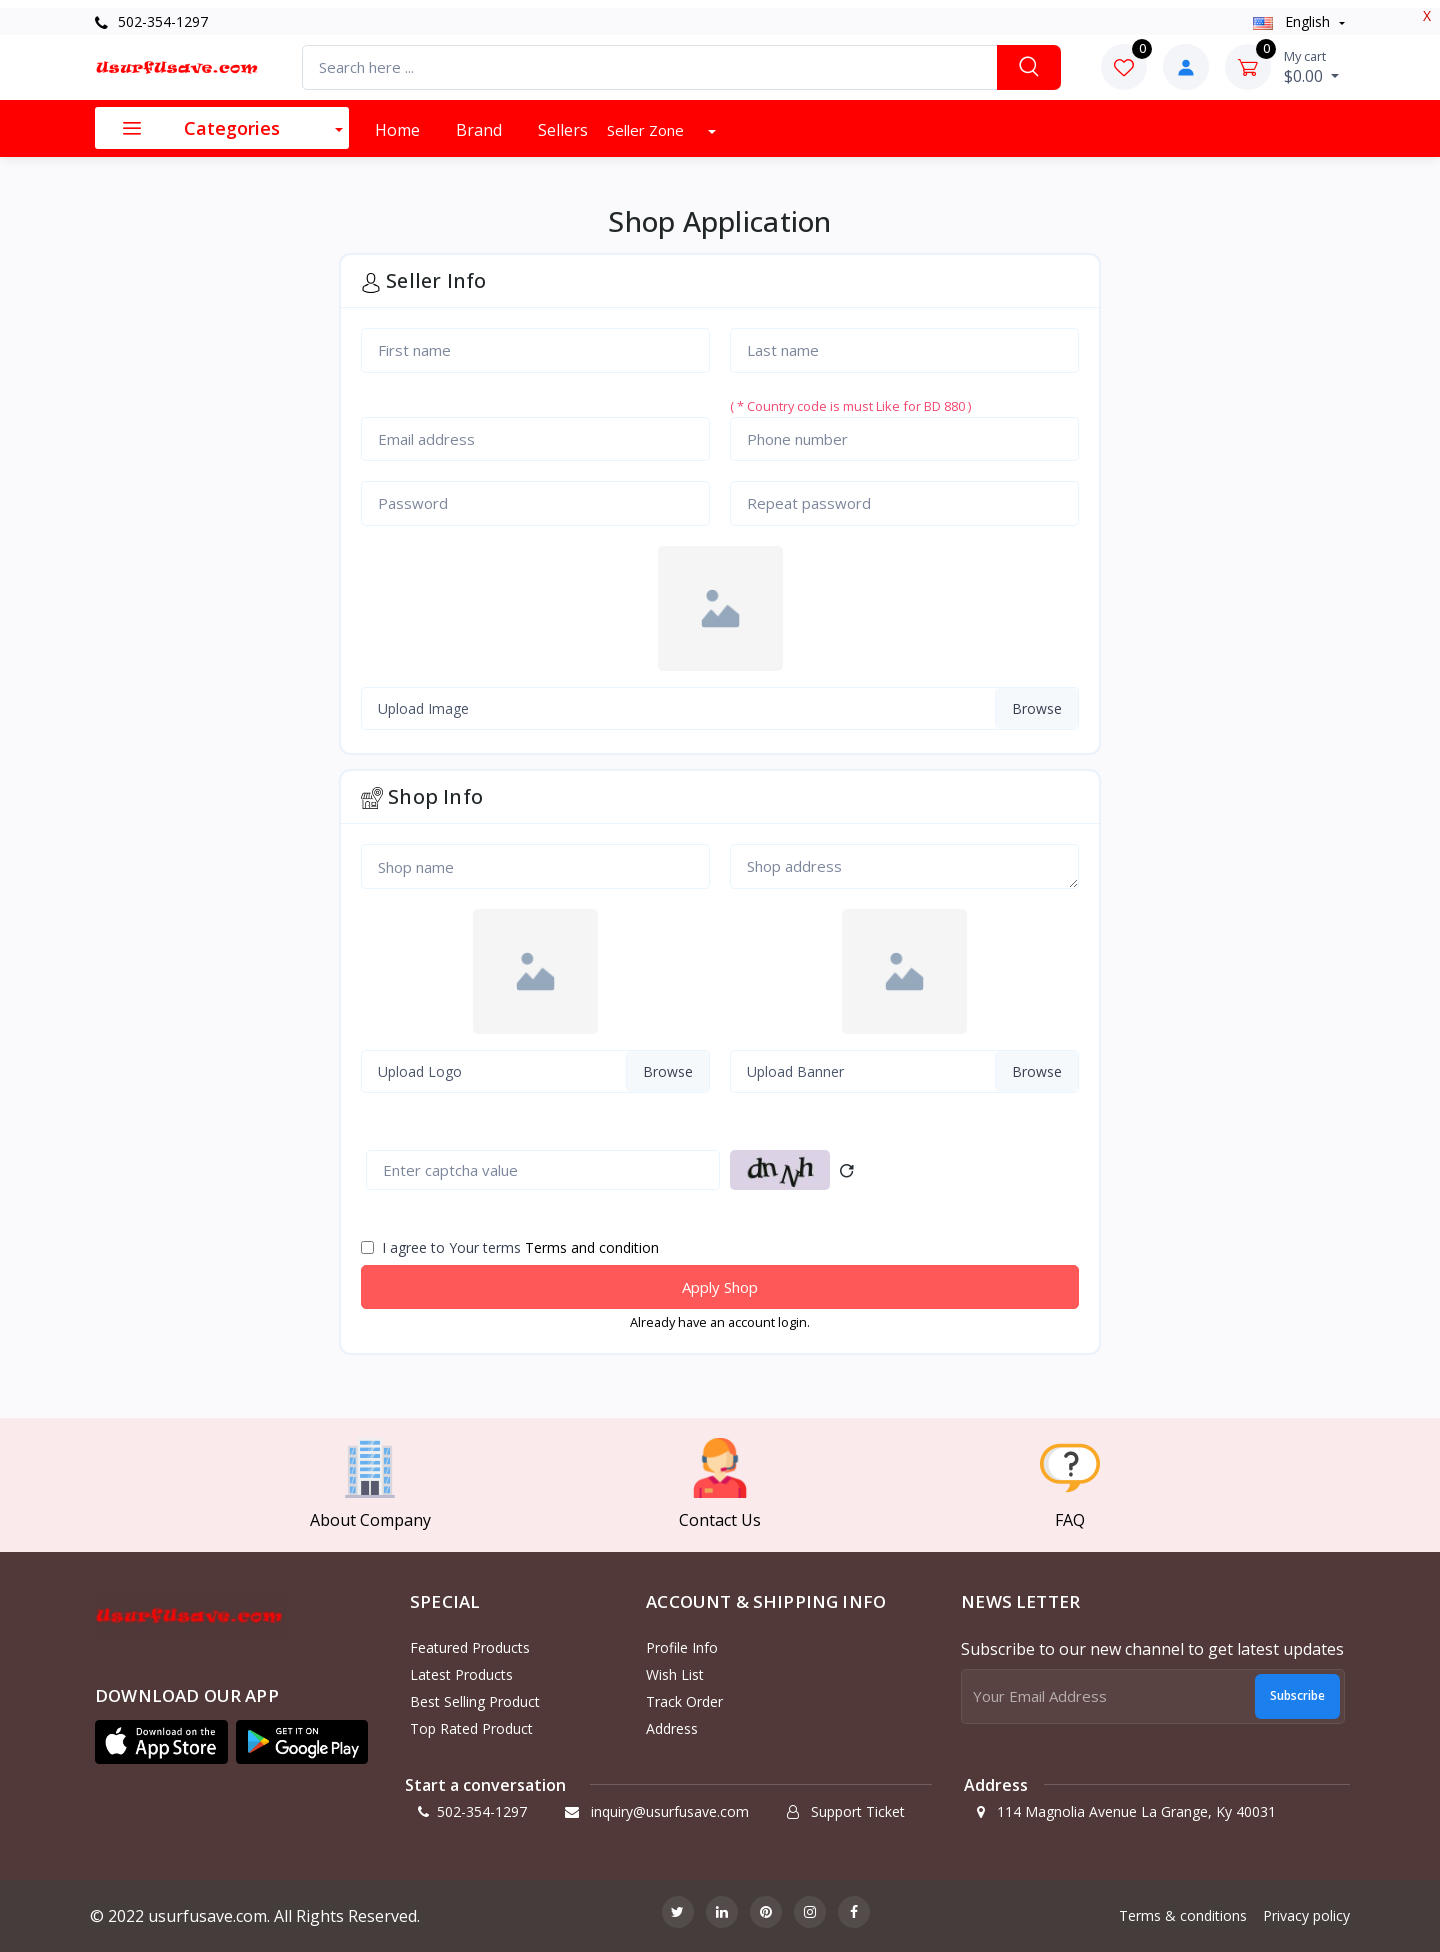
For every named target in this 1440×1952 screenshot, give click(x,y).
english (1293, 21)
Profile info (682, 1647)
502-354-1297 (151, 21)
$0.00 (1311, 67)
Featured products (470, 1647)
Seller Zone (647, 130)
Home (397, 130)
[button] (161, 1742)
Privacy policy (1306, 1915)
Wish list (675, 1674)
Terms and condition (592, 1247)
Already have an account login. (720, 1322)
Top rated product (471, 1728)
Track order (684, 1701)
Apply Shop (720, 1287)
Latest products (461, 1674)
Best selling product (475, 1701)
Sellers (563, 130)
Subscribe (1297, 1695)
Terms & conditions (1183, 1915)
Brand (479, 130)
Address (672, 1728)
